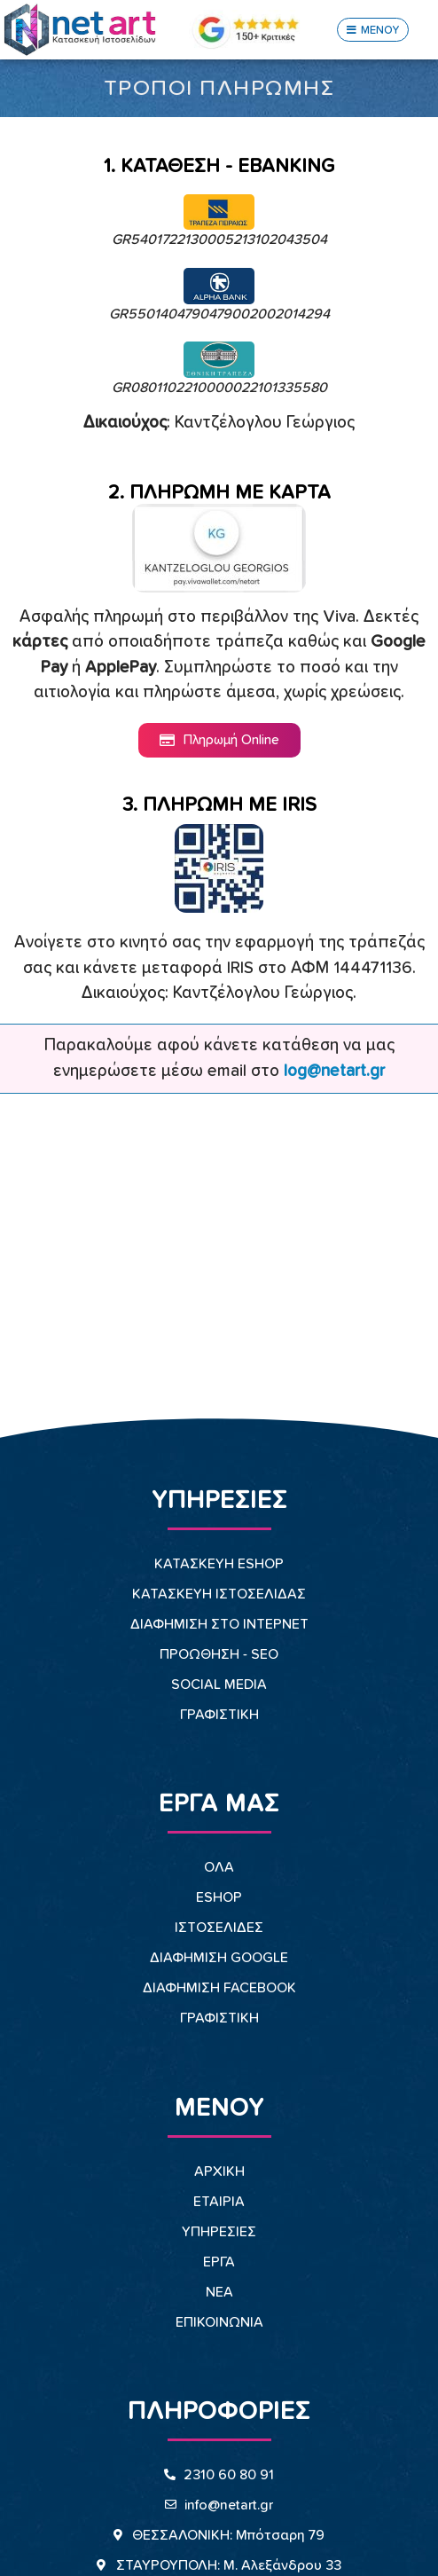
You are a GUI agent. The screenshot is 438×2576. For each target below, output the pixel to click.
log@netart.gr (334, 1071)
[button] (373, 30)
